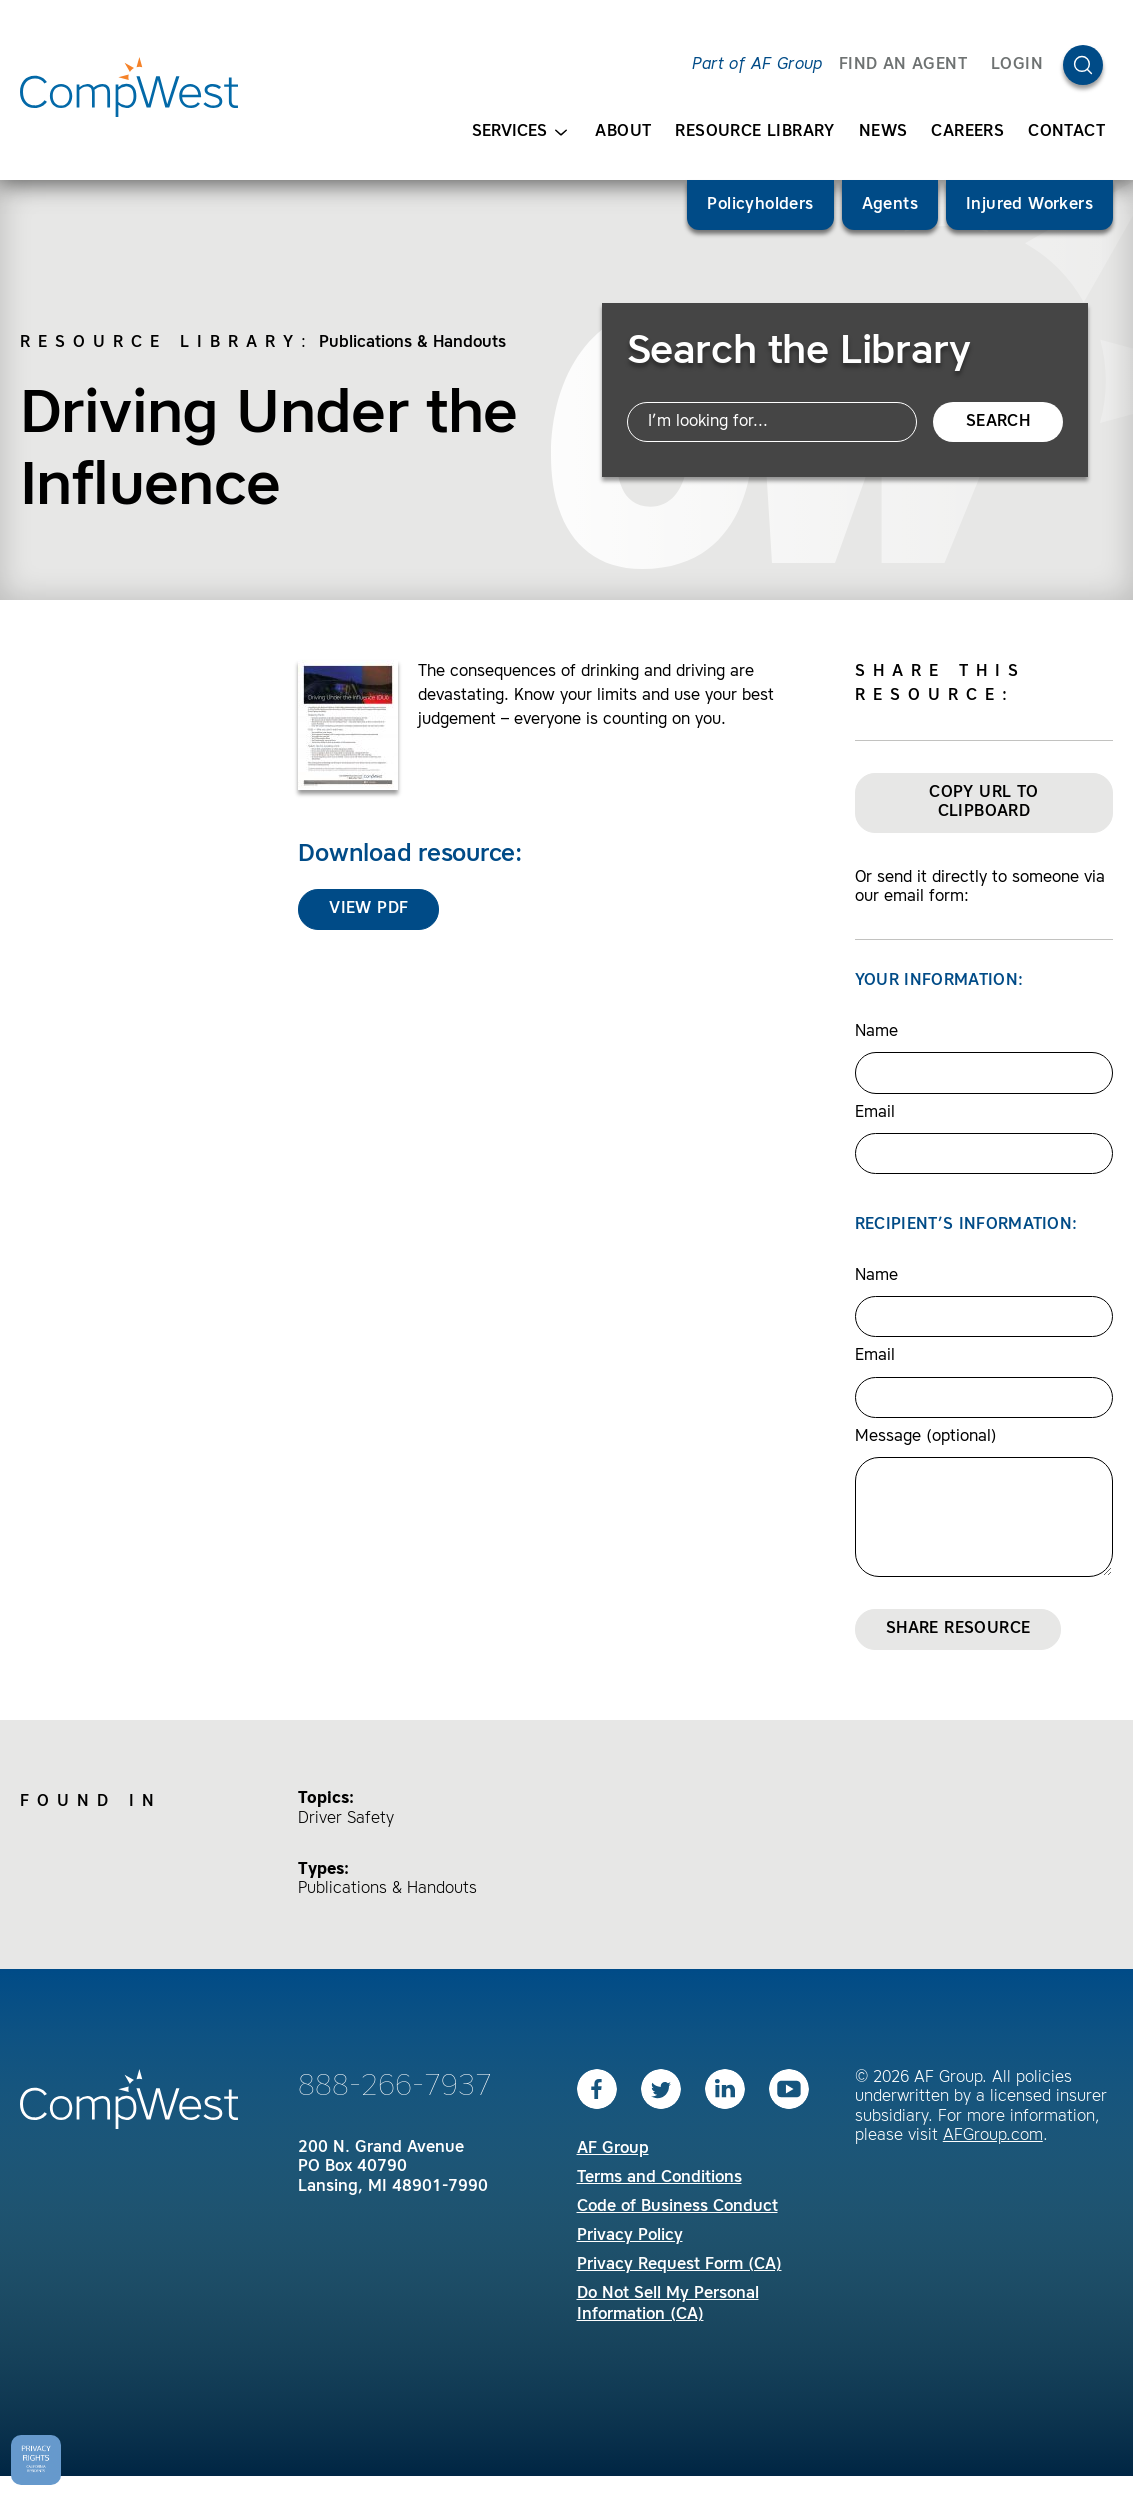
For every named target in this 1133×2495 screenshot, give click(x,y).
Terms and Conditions (659, 2178)
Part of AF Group (757, 65)
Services (519, 132)
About (623, 132)
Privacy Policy (630, 2236)
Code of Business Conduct (677, 2207)
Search (998, 422)
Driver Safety (346, 1819)
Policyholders (760, 205)
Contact (1066, 132)
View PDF (368, 909)
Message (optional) (926, 1437)
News (883, 132)
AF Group (613, 2149)
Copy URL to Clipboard (983, 802)
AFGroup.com (993, 2136)
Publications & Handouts (412, 343)
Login (1017, 65)
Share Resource (958, 1629)
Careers (967, 132)
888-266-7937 (395, 2087)
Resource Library (754, 132)
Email (875, 1113)
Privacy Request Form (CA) (679, 2265)
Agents (890, 205)
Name (876, 1032)
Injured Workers (1029, 205)
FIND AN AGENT (903, 65)
